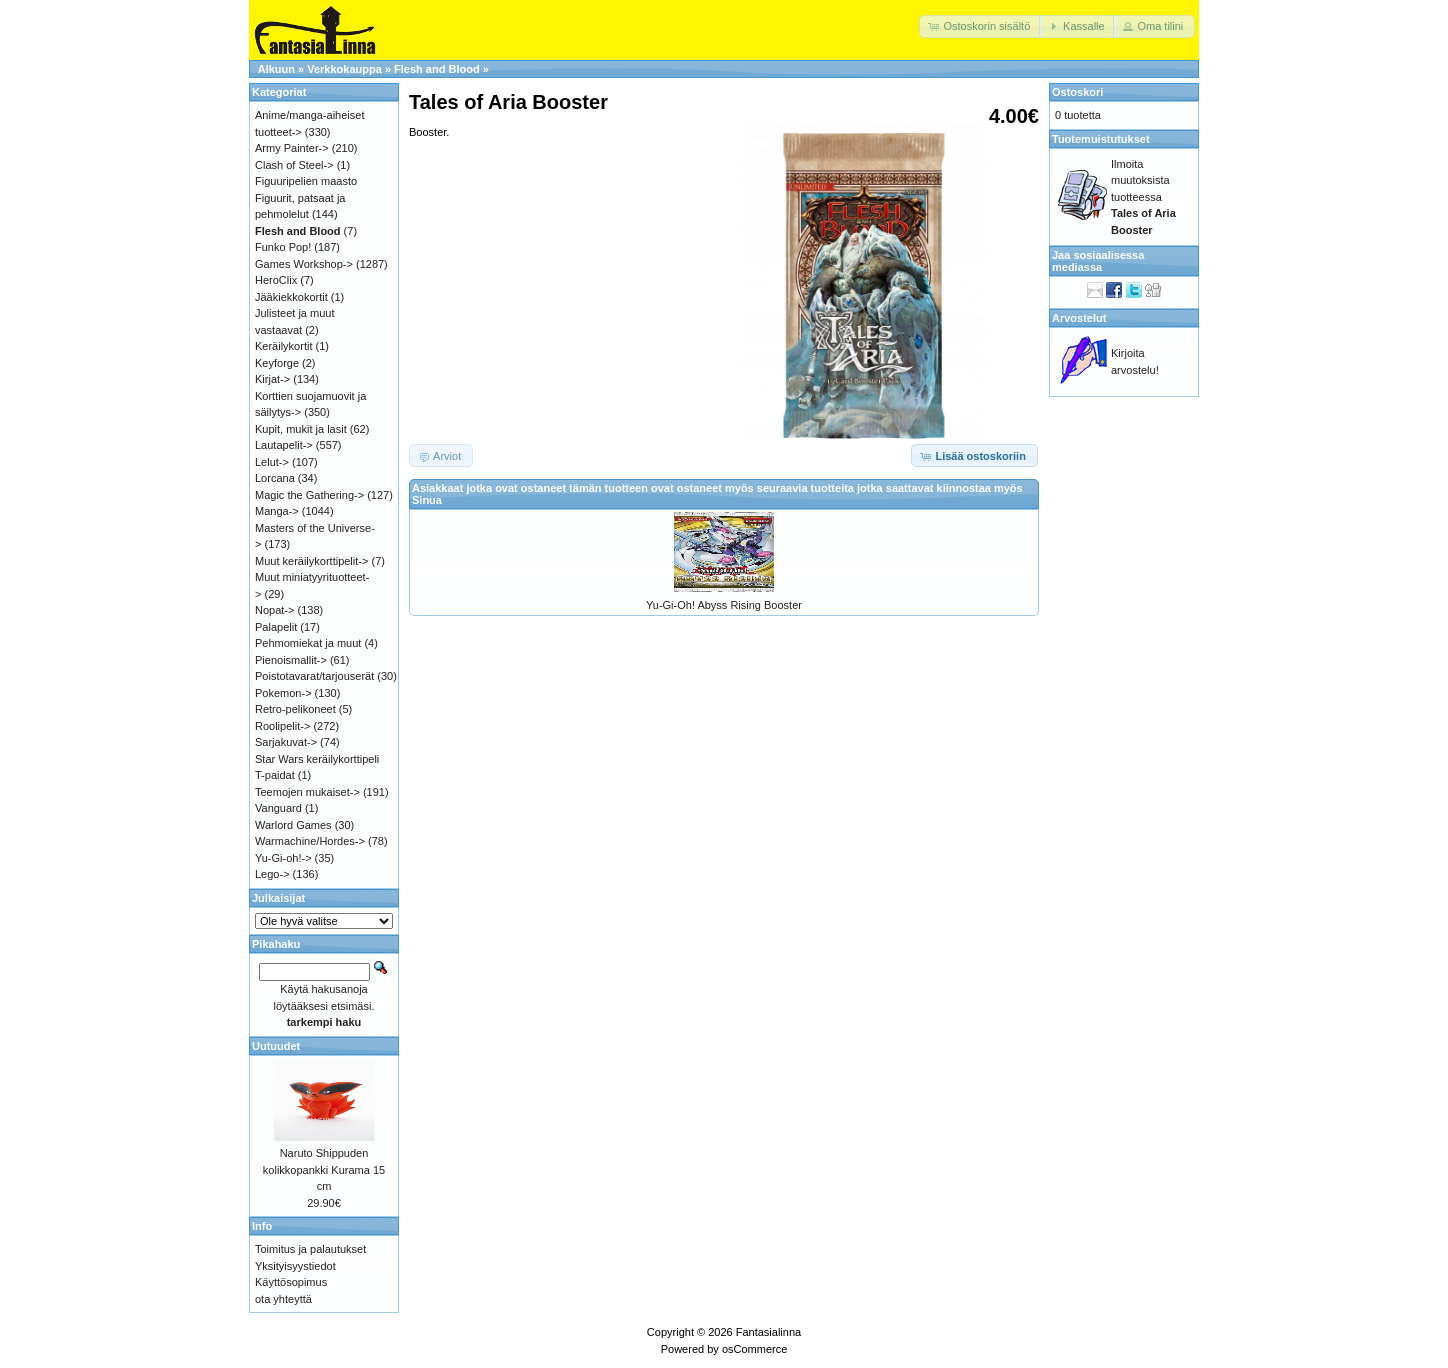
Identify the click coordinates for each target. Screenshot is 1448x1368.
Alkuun (276, 69)
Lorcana (275, 478)
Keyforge (277, 363)
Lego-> (272, 874)
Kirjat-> (272, 379)
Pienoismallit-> (291, 660)
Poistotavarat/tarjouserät (314, 676)
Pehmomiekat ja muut (308, 643)
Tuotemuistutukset (1101, 139)
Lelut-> (272, 462)
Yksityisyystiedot (295, 1266)
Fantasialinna (768, 1332)
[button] (980, 26)
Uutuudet (276, 1046)
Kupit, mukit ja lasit (301, 429)
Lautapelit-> (284, 445)
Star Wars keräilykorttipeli (317, 759)
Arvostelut (1079, 318)
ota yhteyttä (283, 1299)
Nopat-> (274, 610)
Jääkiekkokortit (291, 297)
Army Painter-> (292, 148)
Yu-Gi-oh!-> (283, 858)
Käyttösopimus (291, 1282)
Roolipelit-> (282, 726)
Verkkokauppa (344, 69)
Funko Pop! (283, 247)
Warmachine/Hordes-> (310, 841)
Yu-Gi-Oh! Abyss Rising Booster (724, 605)
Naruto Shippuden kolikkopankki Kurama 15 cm (324, 1169)
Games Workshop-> (304, 264)
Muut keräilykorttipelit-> (311, 561)
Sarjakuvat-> (286, 742)
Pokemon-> (283, 693)
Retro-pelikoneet (295, 709)
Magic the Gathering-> (309, 495)
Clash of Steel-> (294, 165)
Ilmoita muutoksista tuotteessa (1143, 197)
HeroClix (276, 280)
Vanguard (278, 808)
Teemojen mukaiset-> (307, 792)
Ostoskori (1077, 92)
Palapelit (276, 627)
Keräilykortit (283, 346)
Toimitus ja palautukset (310, 1249)
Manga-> (277, 511)
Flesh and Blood (437, 69)
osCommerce (754, 1349)
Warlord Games (293, 825)
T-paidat (275, 775)
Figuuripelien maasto (306, 181)
